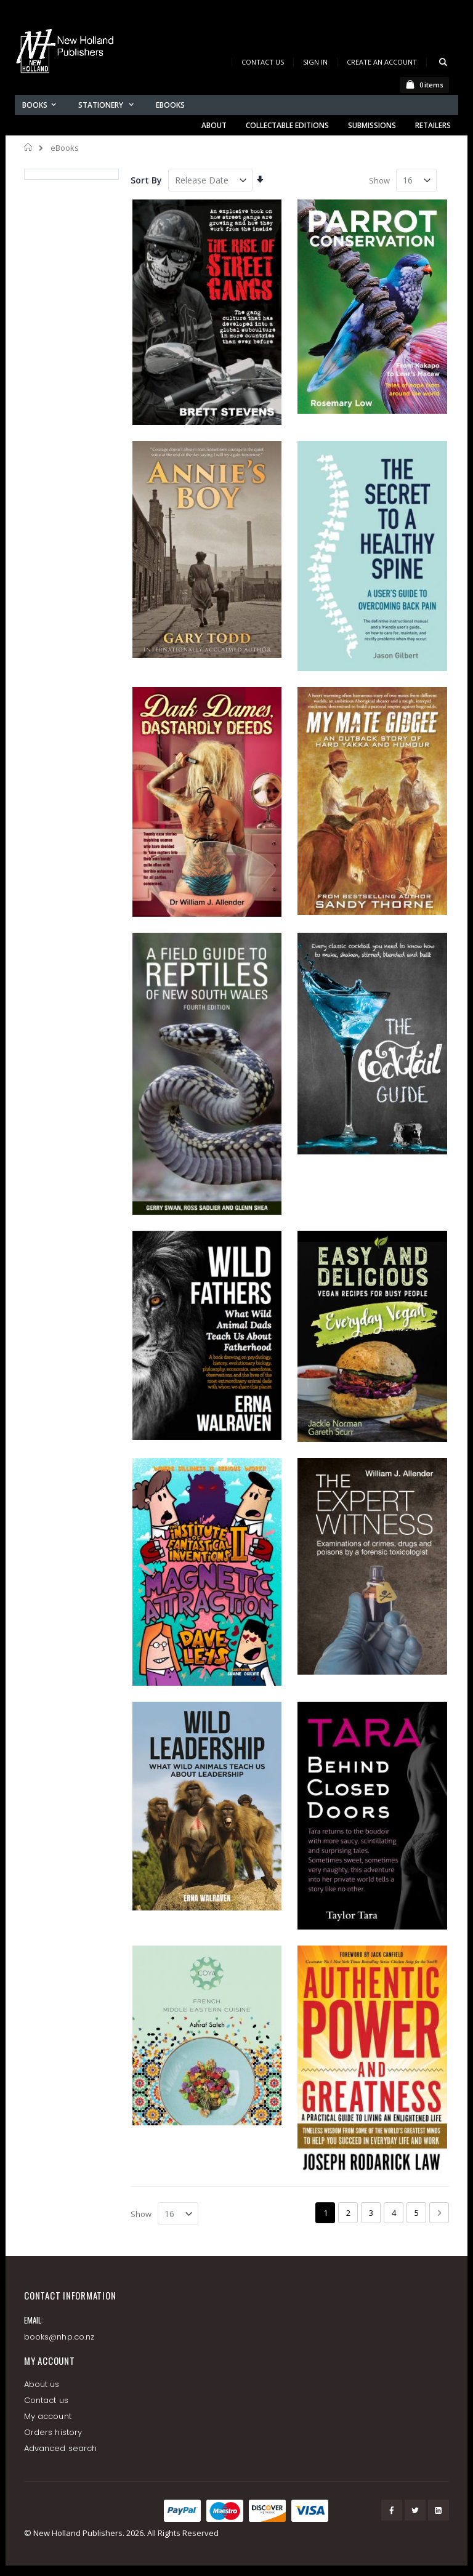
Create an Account (382, 61)
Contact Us (262, 61)
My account (47, 2416)
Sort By (146, 180)
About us (42, 2384)
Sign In (315, 61)
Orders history (53, 2432)
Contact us (46, 2400)
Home (28, 147)
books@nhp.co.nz (59, 2337)
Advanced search (60, 2448)
